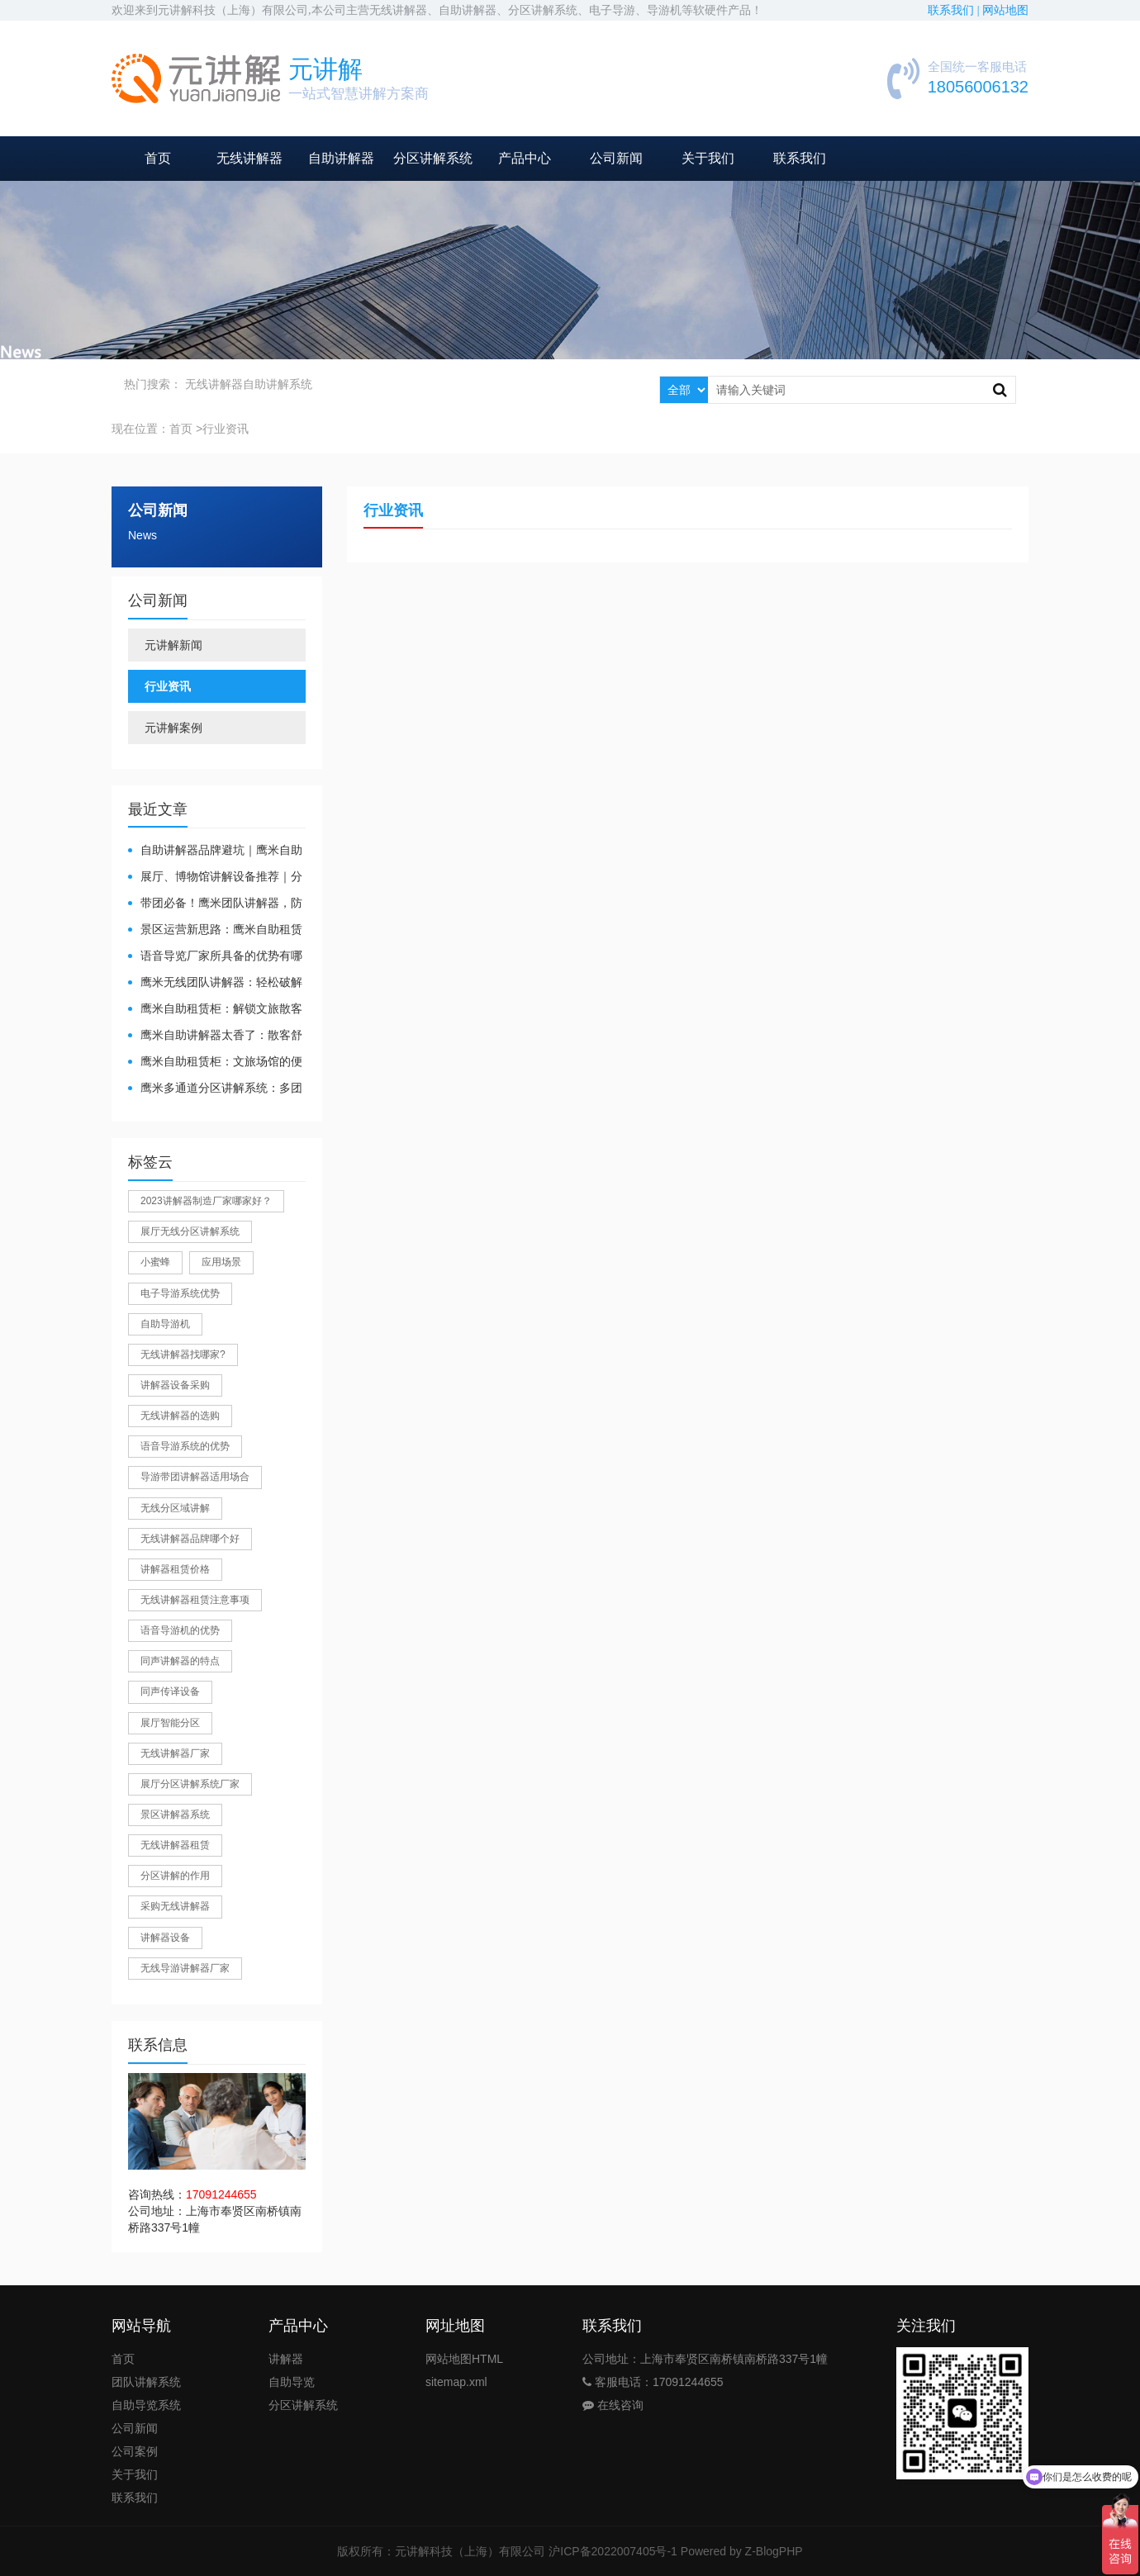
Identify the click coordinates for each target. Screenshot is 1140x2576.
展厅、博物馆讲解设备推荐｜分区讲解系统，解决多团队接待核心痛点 (215, 877)
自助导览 (291, 2382)
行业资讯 (168, 686)
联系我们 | (955, 10)
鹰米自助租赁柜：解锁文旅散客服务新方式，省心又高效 (215, 1010)
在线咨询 (613, 2405)
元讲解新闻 (173, 645)
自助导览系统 (146, 2405)
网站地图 (1005, 10)
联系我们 (799, 158)
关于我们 (708, 158)
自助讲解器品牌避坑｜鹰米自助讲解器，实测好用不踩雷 (215, 851)
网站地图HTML (464, 2358)
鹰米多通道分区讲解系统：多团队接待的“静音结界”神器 (215, 1089)
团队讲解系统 (146, 2382)
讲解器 (285, 2358)
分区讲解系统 (433, 158)
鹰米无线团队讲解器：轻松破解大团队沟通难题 (215, 983)
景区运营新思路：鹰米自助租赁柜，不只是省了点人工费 (215, 930)
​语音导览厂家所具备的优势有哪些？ (215, 957)
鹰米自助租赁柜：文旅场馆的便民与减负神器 (215, 1062)
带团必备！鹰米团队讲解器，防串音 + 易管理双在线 (215, 904)
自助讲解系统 (277, 384)
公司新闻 (616, 158)
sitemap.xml (456, 2382)
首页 (158, 158)
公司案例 (135, 2451)
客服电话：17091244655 (653, 2382)
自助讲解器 (341, 158)
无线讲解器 (249, 158)
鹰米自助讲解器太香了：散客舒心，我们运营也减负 (215, 1036)
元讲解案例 (173, 727)
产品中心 (524, 158)
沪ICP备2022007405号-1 (613, 2551)
